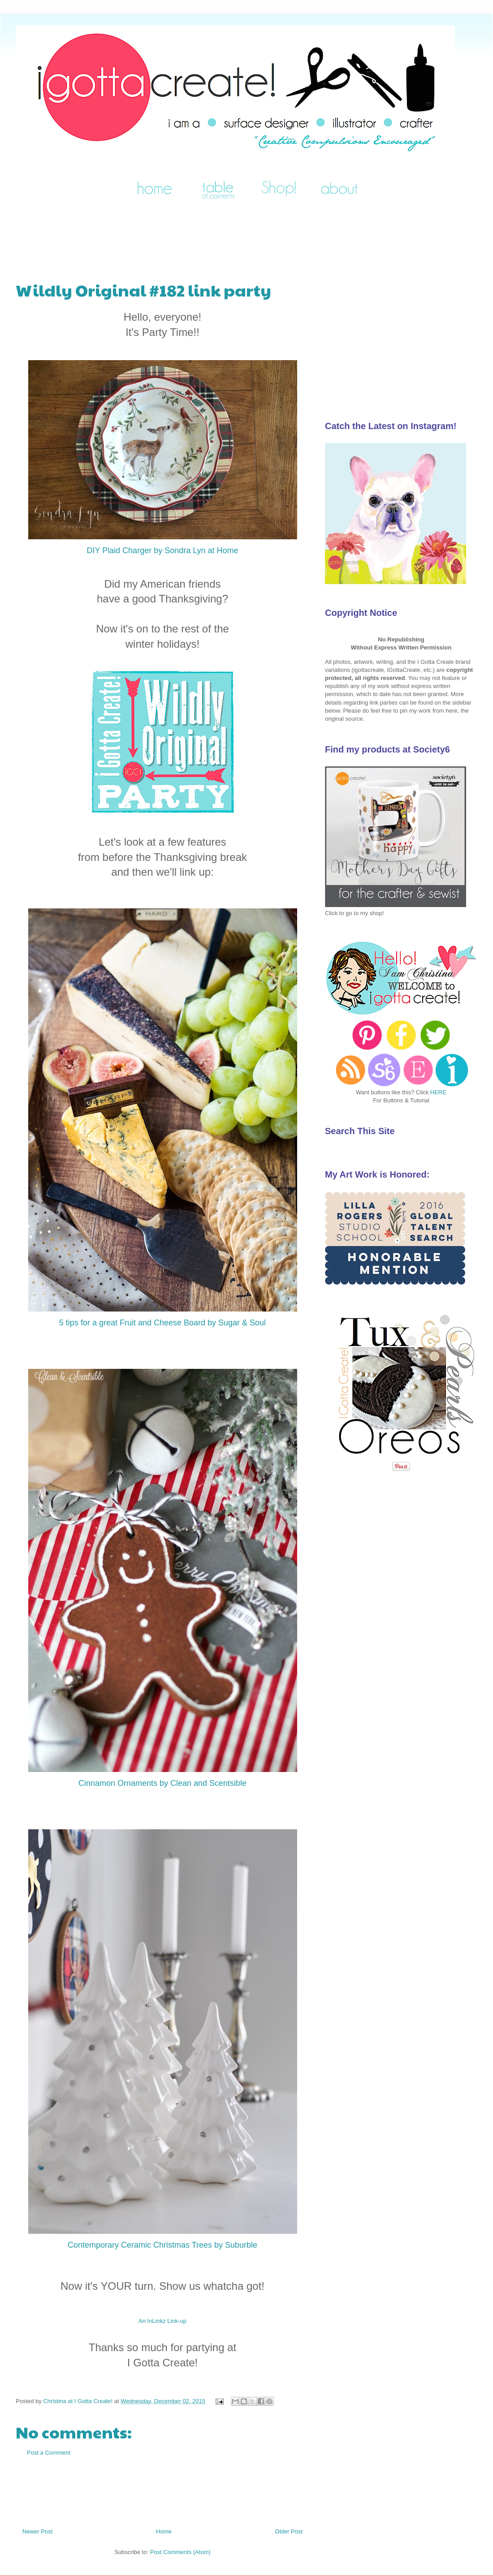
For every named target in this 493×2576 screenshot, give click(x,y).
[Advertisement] (179, 236)
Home (164, 2531)
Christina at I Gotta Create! (78, 2401)
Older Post (289, 2531)
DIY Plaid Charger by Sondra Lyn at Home (162, 550)
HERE (438, 1092)
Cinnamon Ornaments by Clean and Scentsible (162, 1783)
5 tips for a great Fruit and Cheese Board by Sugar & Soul (162, 1322)
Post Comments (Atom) (180, 2552)
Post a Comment (48, 2452)
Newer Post (37, 2531)
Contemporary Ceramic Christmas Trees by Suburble (162, 2245)
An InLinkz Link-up (162, 2321)
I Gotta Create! (27, 37)
